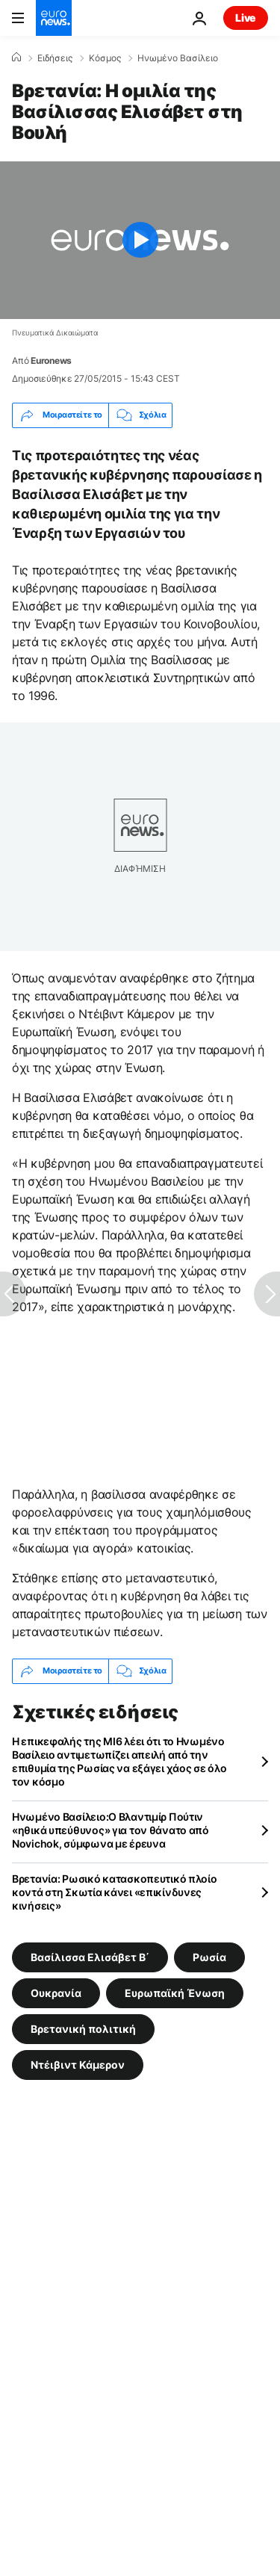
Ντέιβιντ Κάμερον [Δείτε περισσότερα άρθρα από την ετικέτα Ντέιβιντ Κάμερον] (78, 2064)
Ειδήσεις (54, 58)
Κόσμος (105, 58)
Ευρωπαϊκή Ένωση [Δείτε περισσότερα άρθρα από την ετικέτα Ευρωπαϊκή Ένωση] (175, 1992)
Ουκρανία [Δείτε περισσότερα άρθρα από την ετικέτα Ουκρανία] (56, 1992)
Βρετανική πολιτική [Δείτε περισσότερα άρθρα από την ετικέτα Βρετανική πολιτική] (83, 2028)
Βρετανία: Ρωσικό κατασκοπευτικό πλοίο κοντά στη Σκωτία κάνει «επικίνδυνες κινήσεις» (114, 1892)
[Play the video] (140, 240)
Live (245, 17)
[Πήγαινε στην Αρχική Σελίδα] (54, 18)
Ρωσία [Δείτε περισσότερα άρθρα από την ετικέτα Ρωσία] (209, 1956)
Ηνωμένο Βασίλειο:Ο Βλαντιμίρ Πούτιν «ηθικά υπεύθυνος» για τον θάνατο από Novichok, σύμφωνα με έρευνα (110, 1830)
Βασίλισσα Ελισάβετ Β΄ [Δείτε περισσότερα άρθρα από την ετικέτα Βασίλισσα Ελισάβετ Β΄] (90, 1956)
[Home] (16, 57)
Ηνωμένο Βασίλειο (177, 58)
